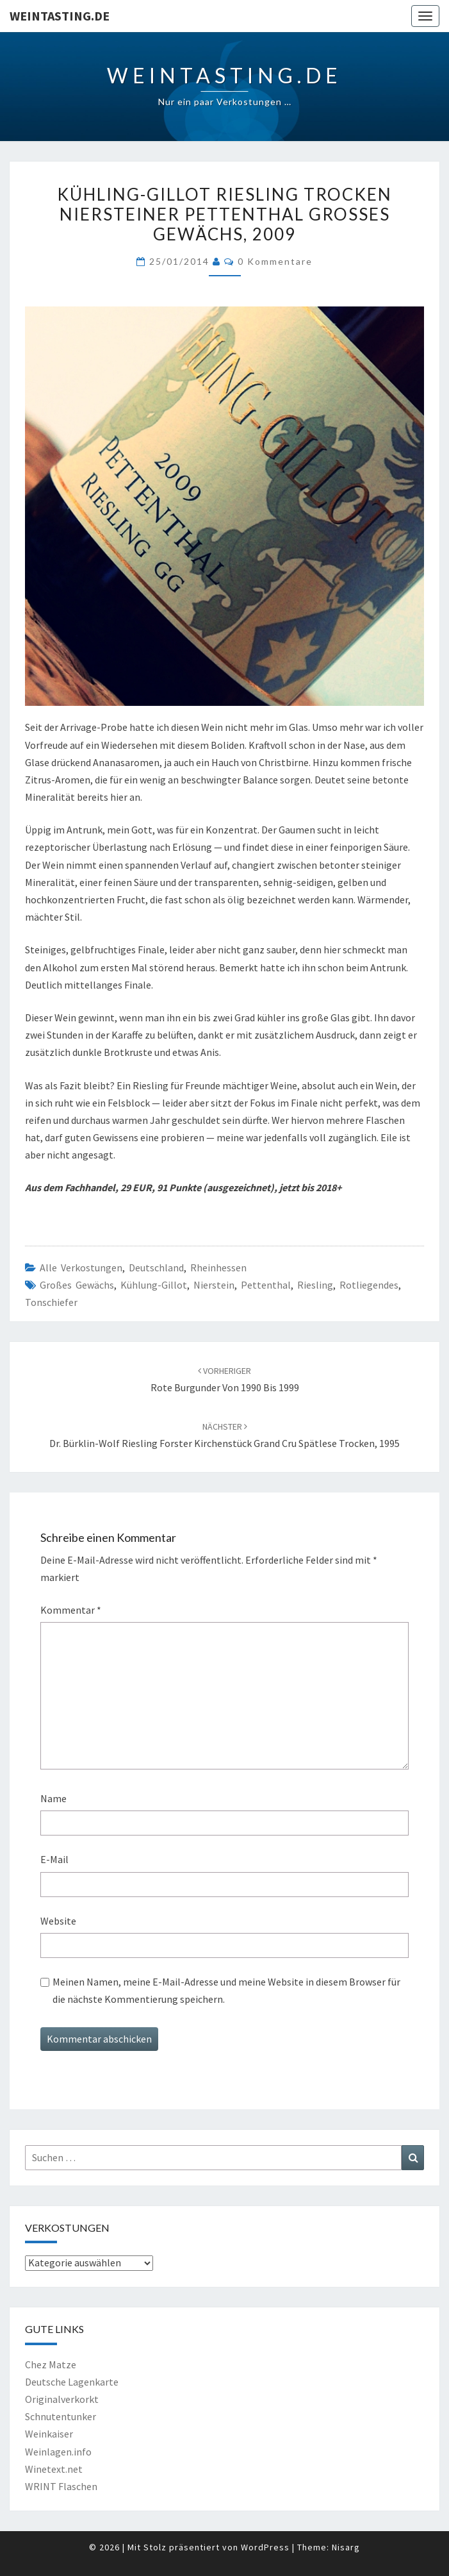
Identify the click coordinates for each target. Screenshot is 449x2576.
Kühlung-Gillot (153, 1284)
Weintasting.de (60, 16)
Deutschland (156, 1267)
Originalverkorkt (62, 2399)
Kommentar (70, 1609)
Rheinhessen (218, 1267)
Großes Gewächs (77, 1284)
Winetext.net (54, 2469)
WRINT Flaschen (61, 2486)
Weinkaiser (49, 2433)
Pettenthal (266, 1284)
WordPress (265, 2547)
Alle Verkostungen (81, 1267)
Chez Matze (50, 2364)
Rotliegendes (368, 1284)
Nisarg (346, 2547)
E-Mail (54, 1859)
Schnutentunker (60, 2416)
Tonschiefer (51, 1302)
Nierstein (213, 1284)
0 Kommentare (275, 261)
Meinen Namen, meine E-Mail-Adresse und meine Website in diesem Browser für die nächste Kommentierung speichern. (226, 1990)
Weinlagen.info (58, 2451)
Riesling (315, 1284)
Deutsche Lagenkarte (71, 2381)
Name (53, 1798)
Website (58, 1920)
